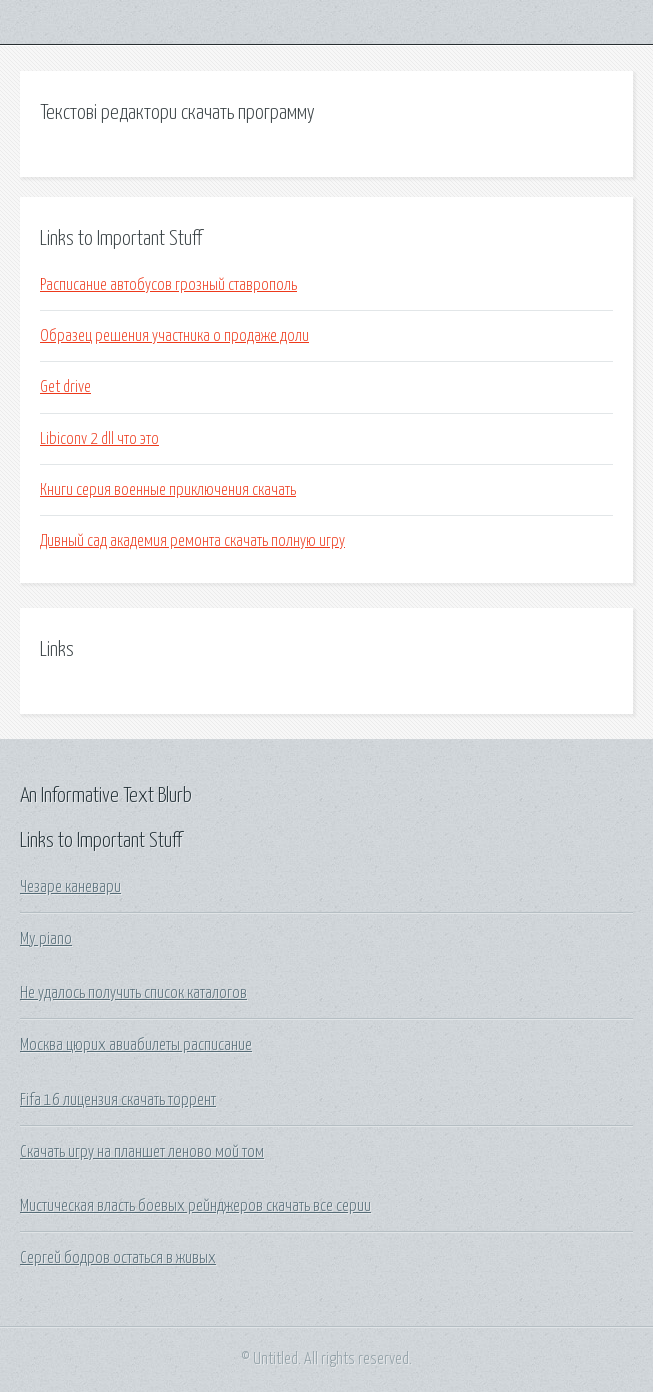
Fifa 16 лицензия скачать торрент (118, 1100)
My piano (46, 939)
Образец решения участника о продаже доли (174, 336)
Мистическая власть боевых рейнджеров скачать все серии (195, 1206)
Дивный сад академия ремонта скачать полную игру (192, 541)
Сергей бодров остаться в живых (118, 1258)
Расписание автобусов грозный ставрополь (168, 285)
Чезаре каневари (70, 887)
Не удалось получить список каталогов (133, 993)
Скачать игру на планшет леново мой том (142, 1152)
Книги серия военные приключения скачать (168, 490)
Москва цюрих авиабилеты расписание (136, 1045)
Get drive (65, 387)
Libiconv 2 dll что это (99, 439)
